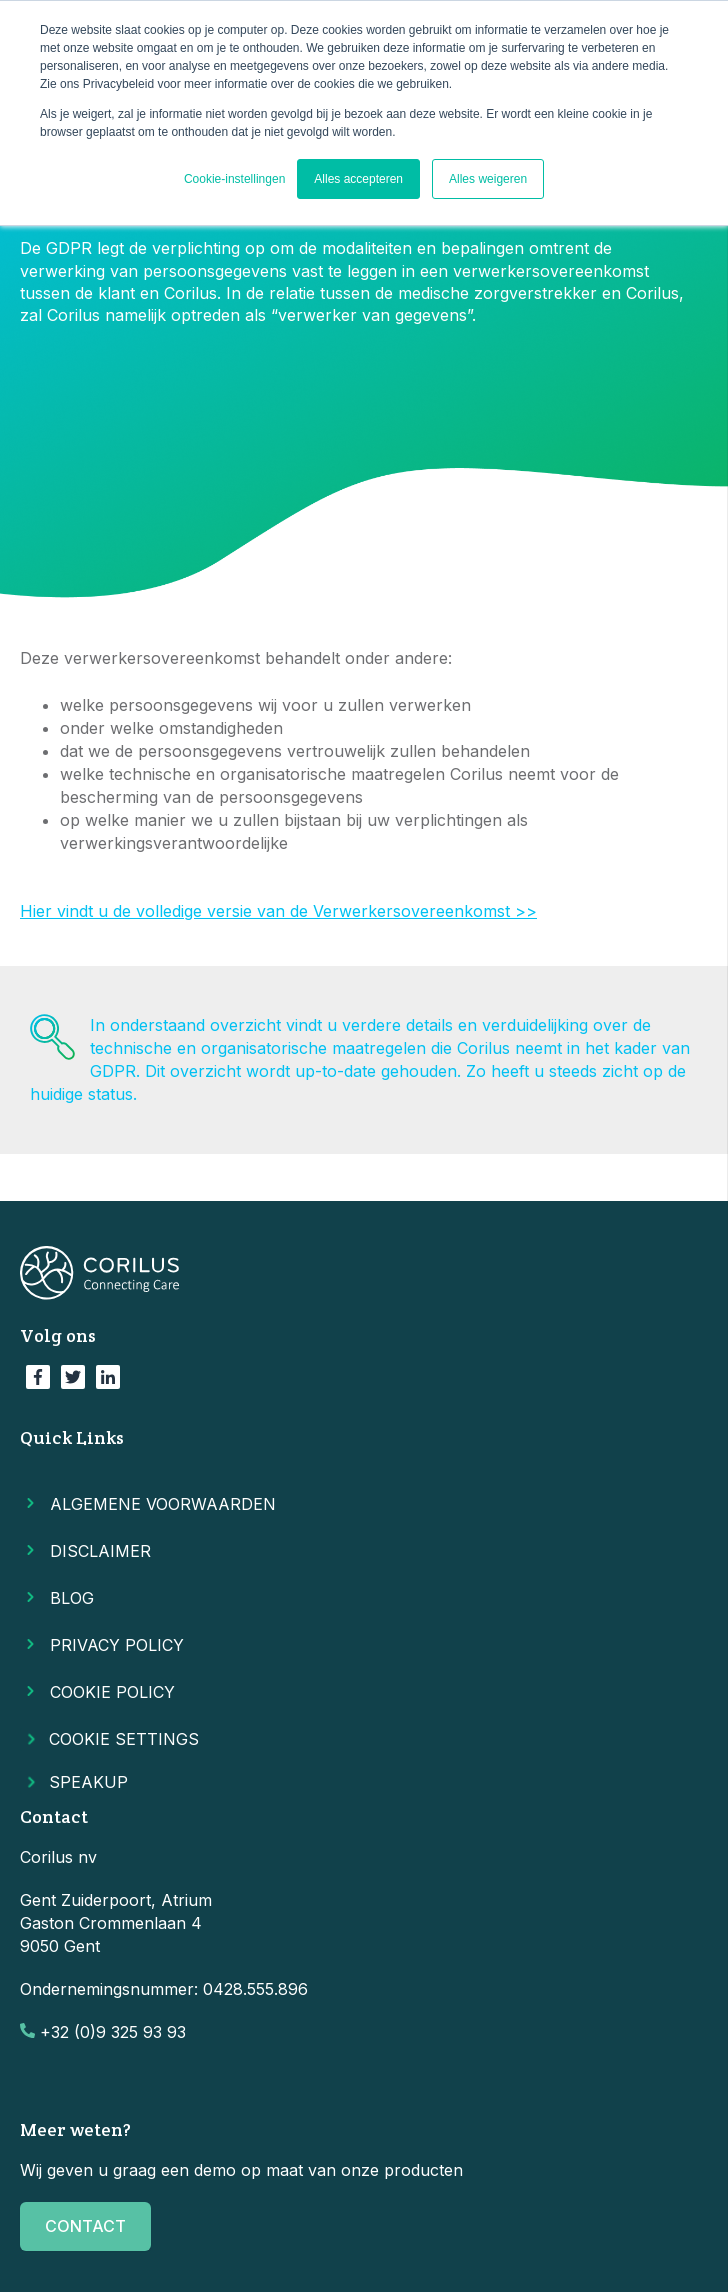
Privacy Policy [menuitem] (117, 1645)
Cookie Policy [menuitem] (112, 1692)
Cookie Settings (109, 1739)
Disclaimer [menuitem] (100, 1551)
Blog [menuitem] (72, 1598)
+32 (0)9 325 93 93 (113, 2032)
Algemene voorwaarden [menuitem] (163, 1504)
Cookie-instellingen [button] (234, 179)
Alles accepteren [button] (358, 179)
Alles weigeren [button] (488, 179)
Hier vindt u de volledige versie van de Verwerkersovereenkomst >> (278, 911)
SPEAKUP (83, 1782)
